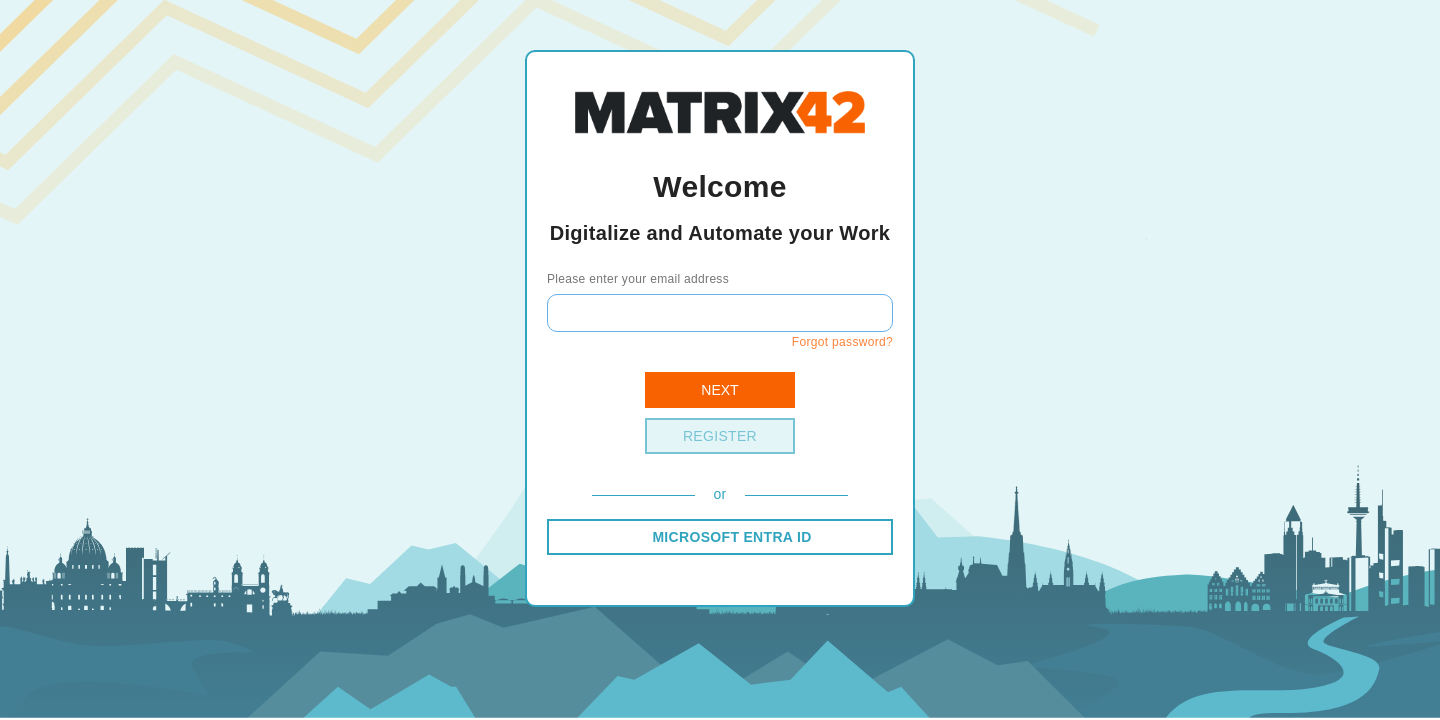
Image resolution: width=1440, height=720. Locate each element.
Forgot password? (842, 342)
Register (720, 436)
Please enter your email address (638, 279)
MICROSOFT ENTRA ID (731, 537)
